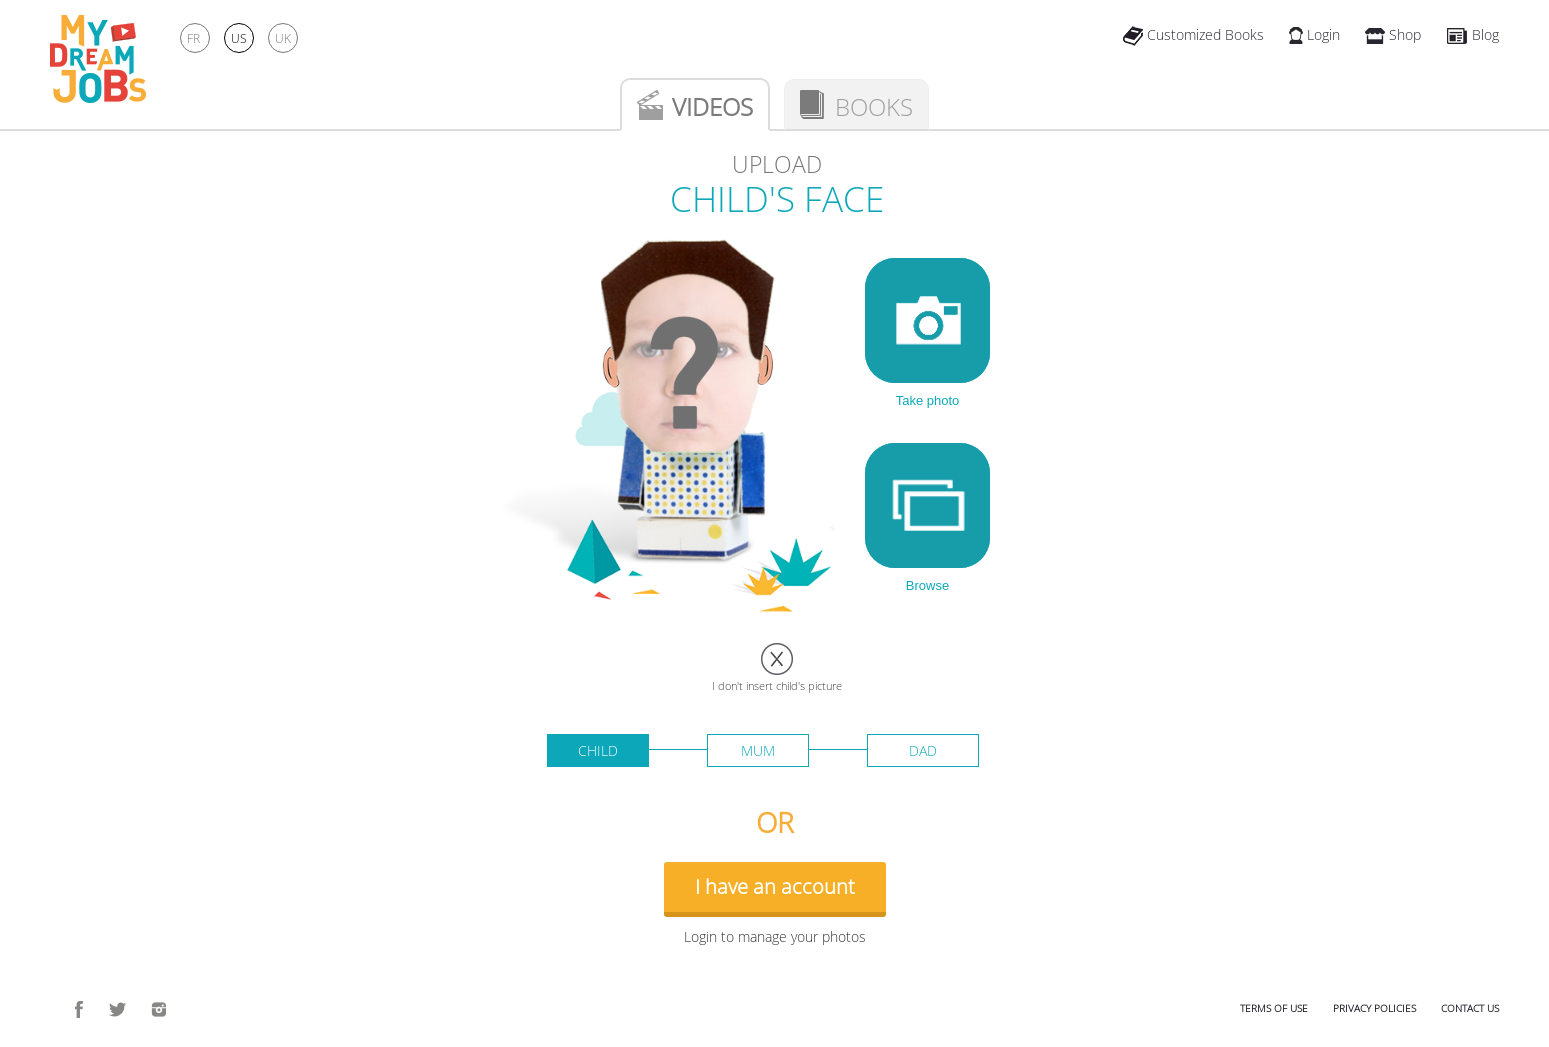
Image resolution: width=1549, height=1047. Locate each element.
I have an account (775, 886)
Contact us (1470, 1008)
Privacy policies (1374, 1008)
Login (1314, 34)
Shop (1393, 34)
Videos (712, 106)
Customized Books (1193, 34)
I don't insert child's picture (777, 685)
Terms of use (1274, 1008)
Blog (1472, 34)
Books (874, 106)
